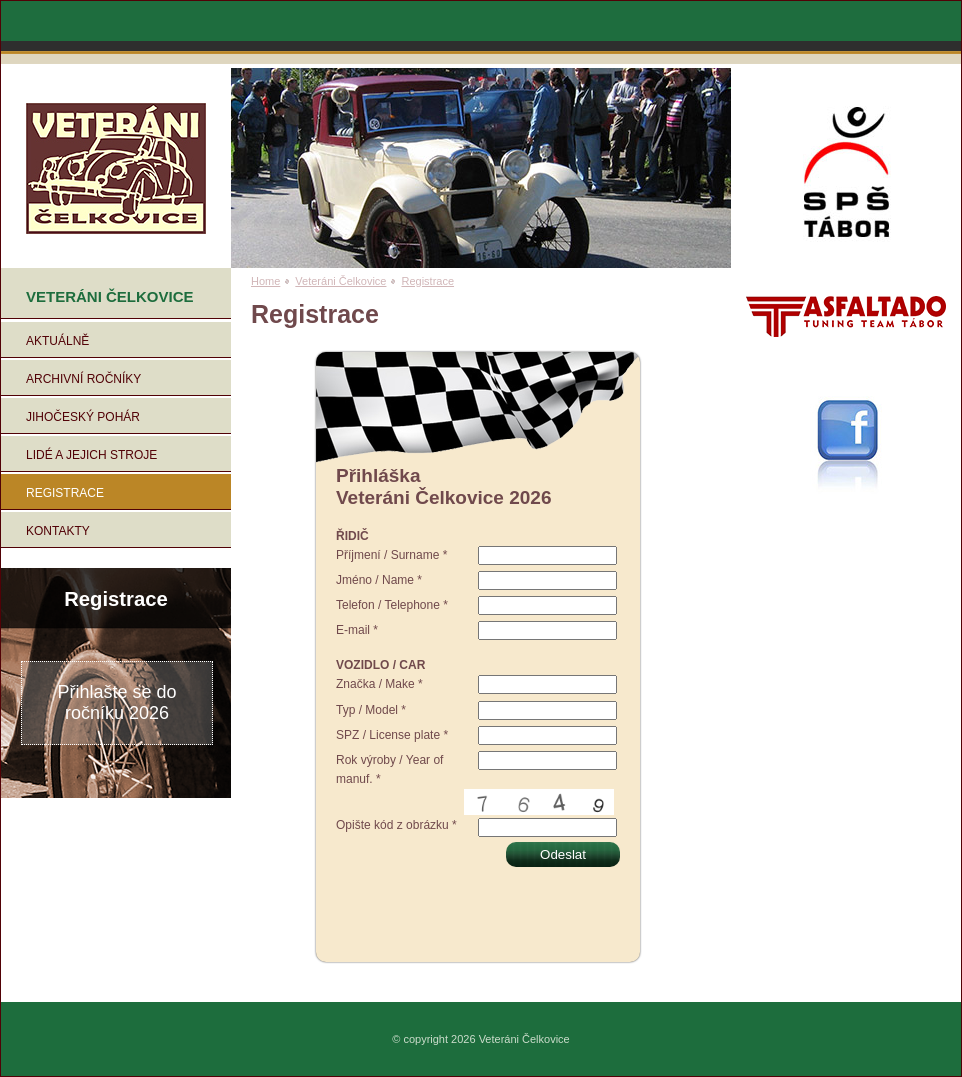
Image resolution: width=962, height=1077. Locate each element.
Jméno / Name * (379, 580)
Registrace (65, 493)
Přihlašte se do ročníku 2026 (116, 702)
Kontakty (58, 531)
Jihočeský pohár (83, 417)
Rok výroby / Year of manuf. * (389, 769)
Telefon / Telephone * (392, 605)
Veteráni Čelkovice (340, 281)
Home (265, 281)
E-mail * (357, 630)
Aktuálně (57, 341)
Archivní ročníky (83, 379)
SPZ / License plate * (392, 735)
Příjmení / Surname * (391, 555)
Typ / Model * (371, 710)
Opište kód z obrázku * (396, 825)
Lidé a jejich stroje (91, 455)
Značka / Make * (379, 684)
